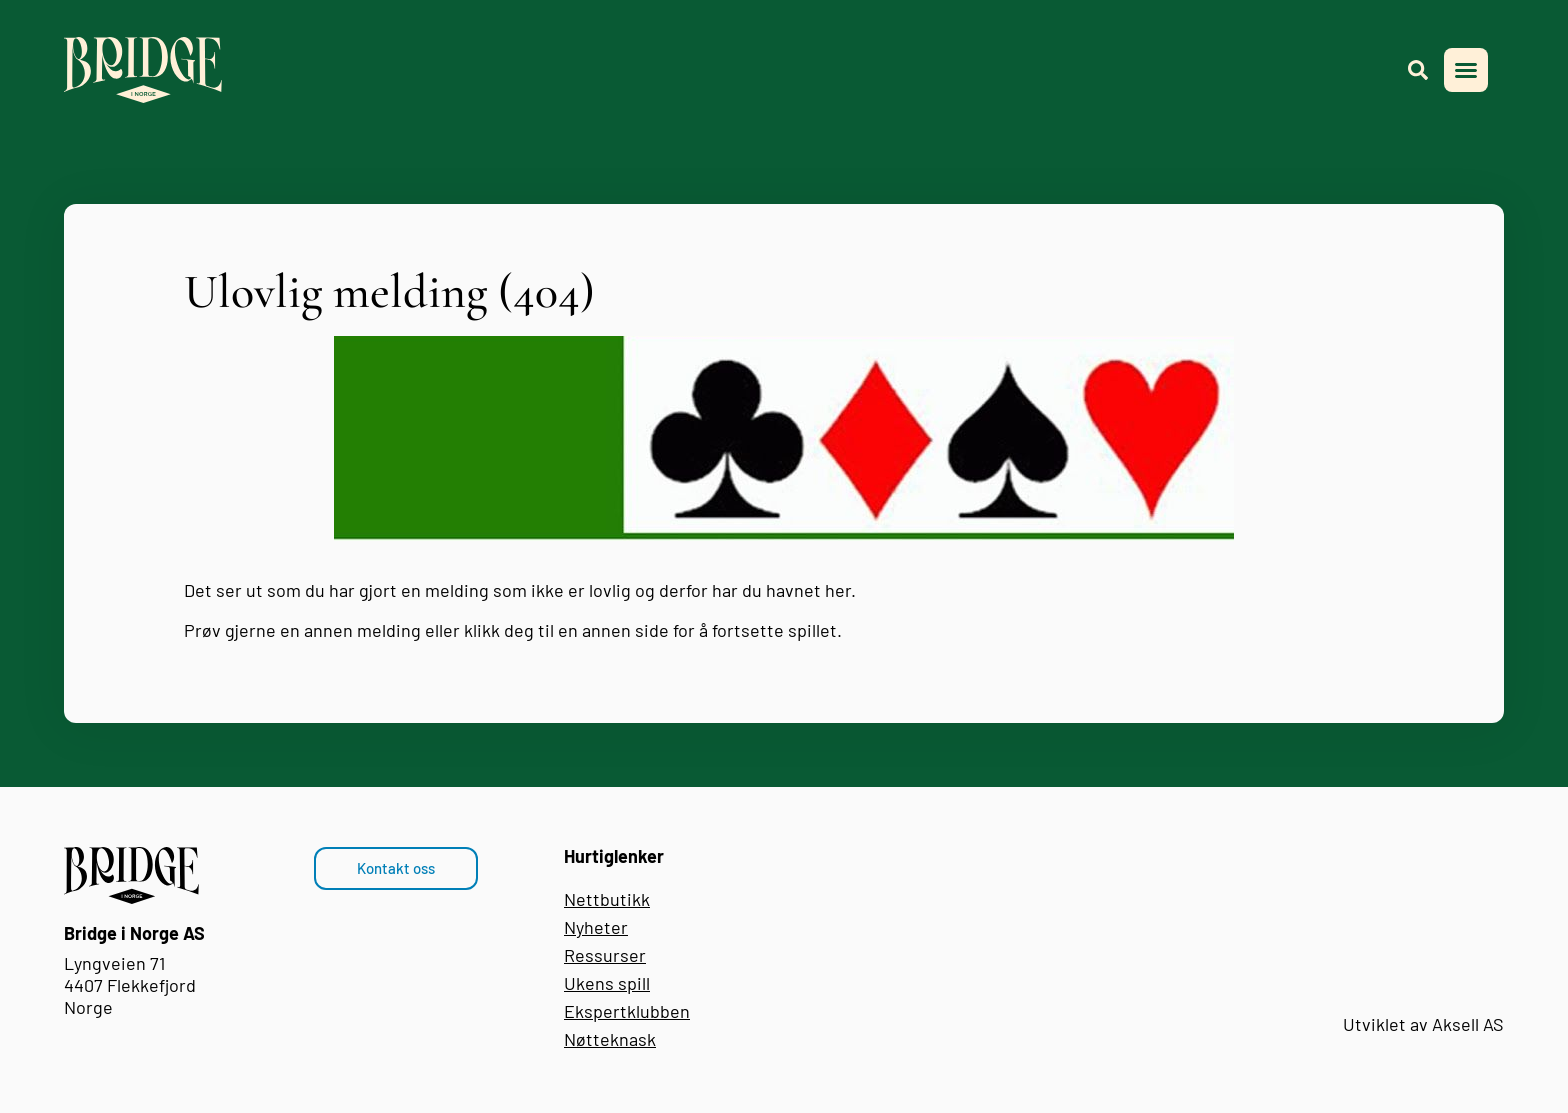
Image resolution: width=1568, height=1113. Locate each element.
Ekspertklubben (627, 1011)
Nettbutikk (607, 899)
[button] (1466, 70)
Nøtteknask (610, 1039)
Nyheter (596, 927)
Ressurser (605, 955)
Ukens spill (607, 983)
